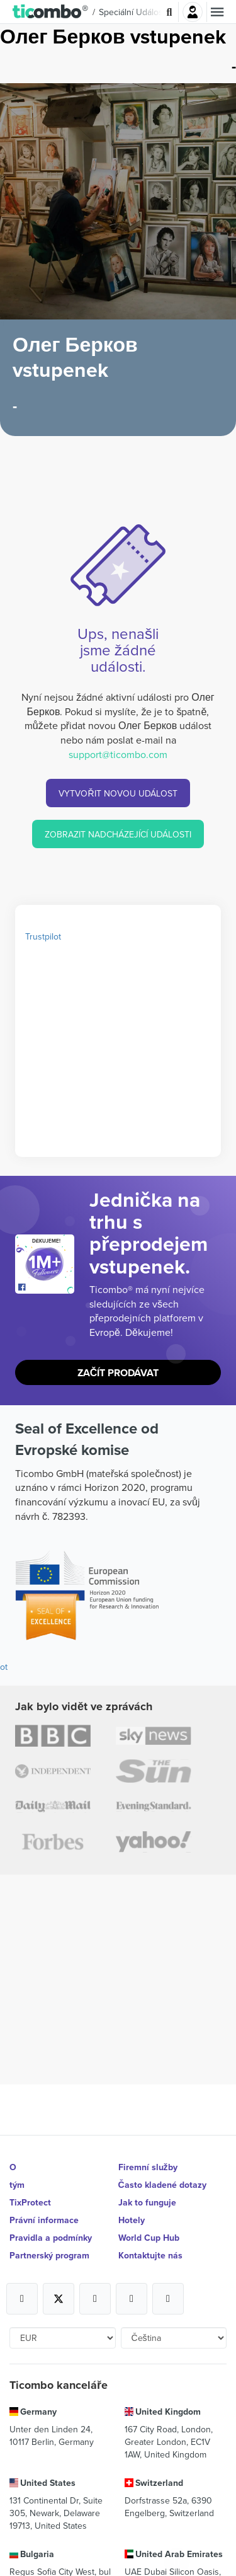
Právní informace (44, 2220)
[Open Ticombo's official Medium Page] (131, 2298)
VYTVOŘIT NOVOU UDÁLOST (118, 793)
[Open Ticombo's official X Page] (58, 2298)
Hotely (131, 2220)
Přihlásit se (193, 12)
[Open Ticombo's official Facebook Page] (46, 1287)
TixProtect (30, 2202)
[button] (51, 12)
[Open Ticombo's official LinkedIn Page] (168, 2298)
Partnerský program (49, 2255)
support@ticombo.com (118, 754)
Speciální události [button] (133, 12)
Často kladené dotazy (162, 2184)
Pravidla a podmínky (50, 2237)
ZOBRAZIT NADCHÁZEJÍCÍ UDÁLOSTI (118, 834)
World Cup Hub (148, 2237)
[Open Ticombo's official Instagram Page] (95, 2298)
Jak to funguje (147, 2202)
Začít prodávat (118, 1373)
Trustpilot (43, 936)
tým (17, 2184)
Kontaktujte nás (150, 2255)
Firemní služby (147, 2167)
